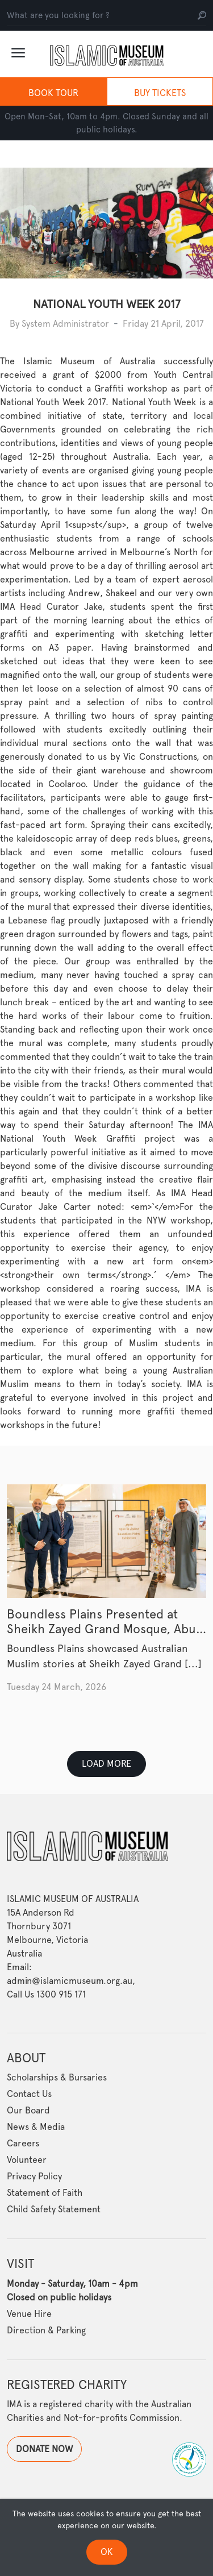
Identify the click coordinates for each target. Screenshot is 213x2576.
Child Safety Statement (54, 2209)
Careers (23, 2143)
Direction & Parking (46, 2330)
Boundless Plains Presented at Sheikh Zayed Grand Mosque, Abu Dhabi (101, 1629)
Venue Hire (29, 2313)
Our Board (28, 2110)
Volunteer (27, 2160)
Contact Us (29, 2094)
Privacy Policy (34, 2176)
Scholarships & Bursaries (57, 2078)
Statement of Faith (44, 2193)
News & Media (36, 2127)
